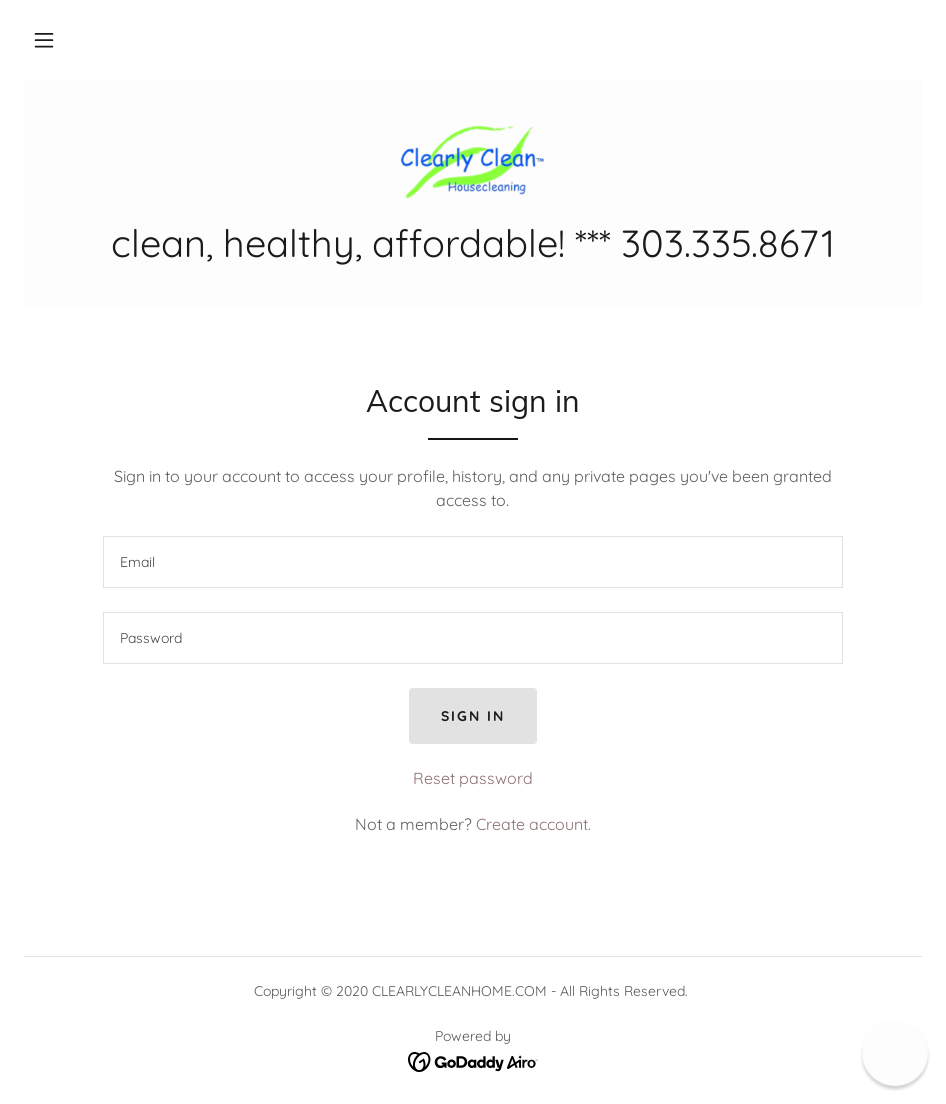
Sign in (473, 716)
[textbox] (473, 562)
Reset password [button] (473, 778)
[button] (44, 40)
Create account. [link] (533, 824)
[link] (473, 160)
